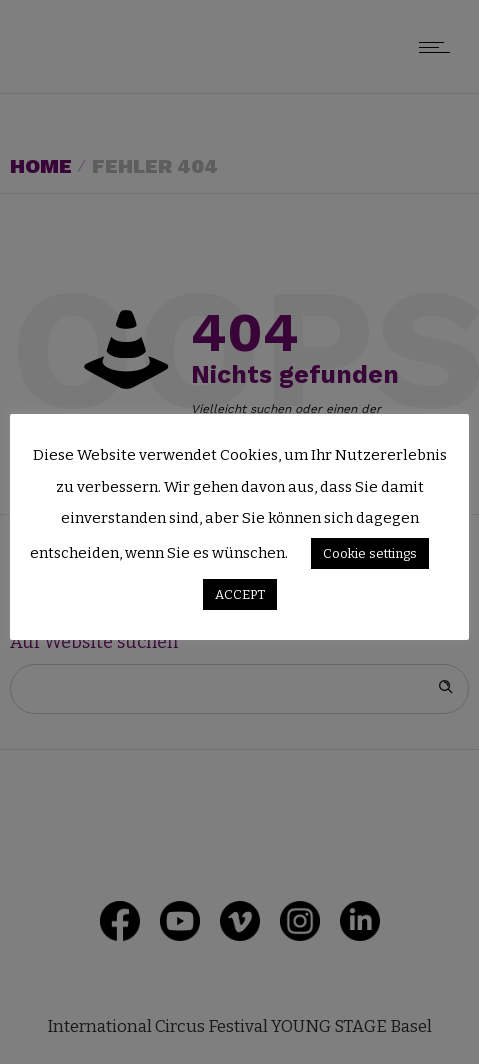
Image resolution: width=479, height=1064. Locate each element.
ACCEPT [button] (240, 594)
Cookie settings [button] (370, 553)
